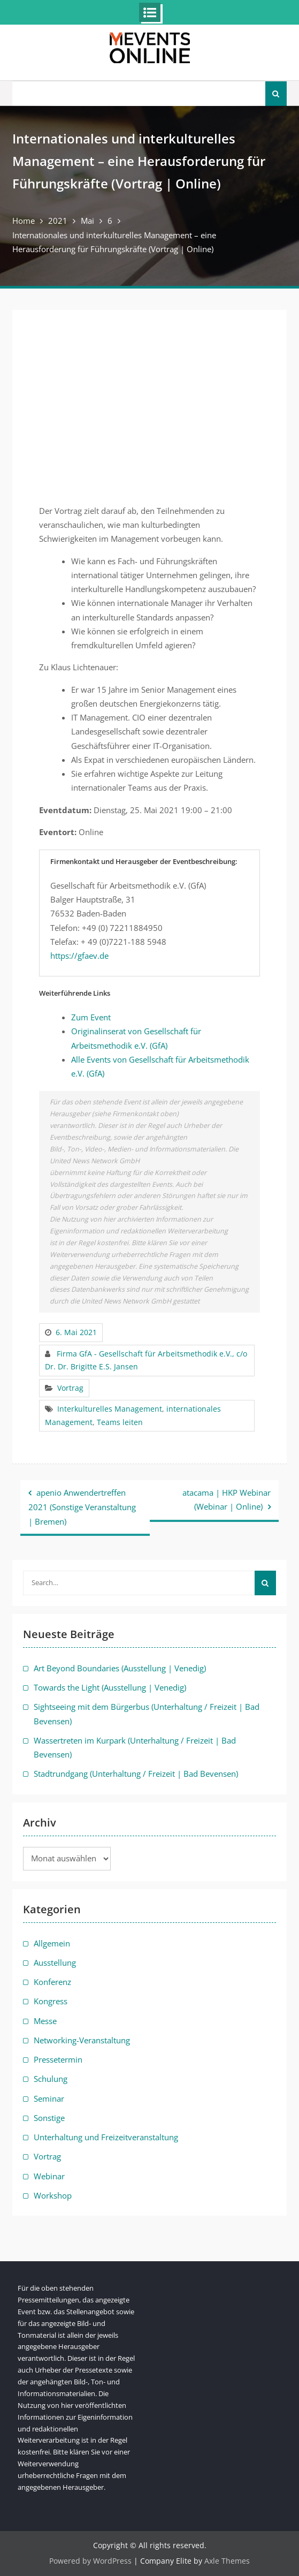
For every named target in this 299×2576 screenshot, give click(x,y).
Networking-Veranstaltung (82, 2040)
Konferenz (52, 1981)
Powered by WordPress (90, 2561)
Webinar (49, 2176)
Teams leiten (120, 1422)
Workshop (53, 2195)
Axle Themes (227, 2561)
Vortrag (70, 1388)
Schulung (50, 2078)
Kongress (50, 2001)
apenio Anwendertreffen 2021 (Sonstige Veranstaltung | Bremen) (82, 1507)
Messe (45, 2021)
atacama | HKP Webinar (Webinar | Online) (226, 1499)
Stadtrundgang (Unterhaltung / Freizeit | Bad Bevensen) (136, 1773)
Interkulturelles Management (109, 1409)
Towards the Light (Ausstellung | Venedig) (110, 1687)
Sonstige (49, 2117)
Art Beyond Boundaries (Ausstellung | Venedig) (120, 1668)
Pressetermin (58, 2059)
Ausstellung (55, 1962)
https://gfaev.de (79, 955)
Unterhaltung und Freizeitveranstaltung (106, 2137)
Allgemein (52, 1943)
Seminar (49, 2098)
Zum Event (91, 1017)
